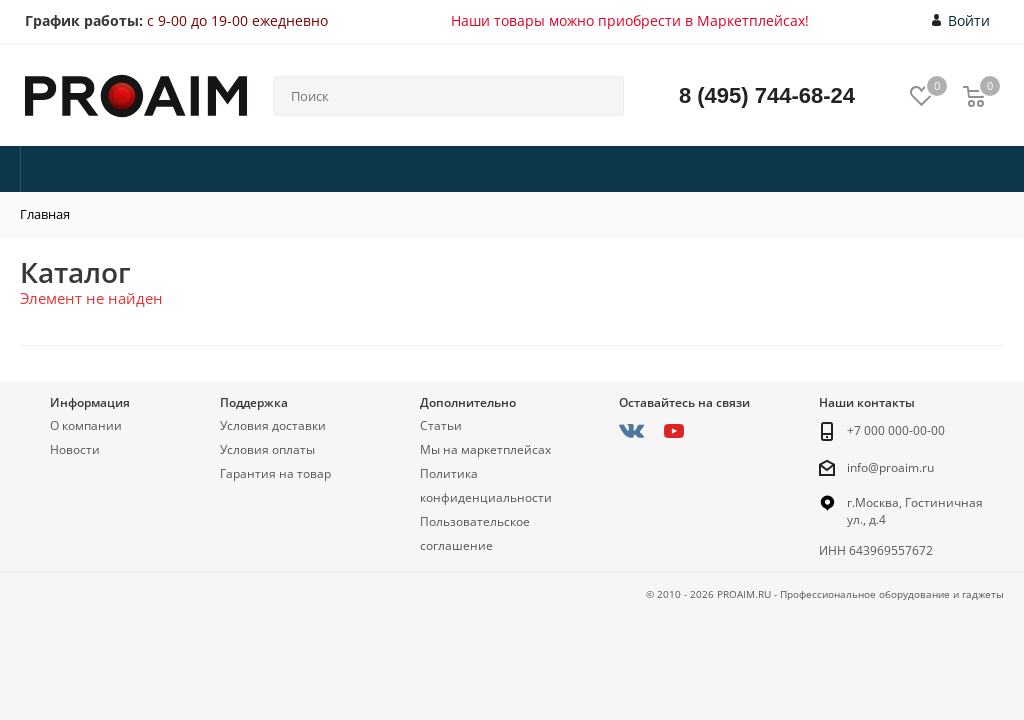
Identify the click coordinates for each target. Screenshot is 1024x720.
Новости (75, 449)
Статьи (441, 425)
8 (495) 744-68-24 (767, 95)
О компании (86, 425)
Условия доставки (273, 425)
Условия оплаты (267, 449)
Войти (961, 21)
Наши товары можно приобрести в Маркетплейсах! (630, 20)
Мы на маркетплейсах (485, 449)
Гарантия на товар (275, 473)
